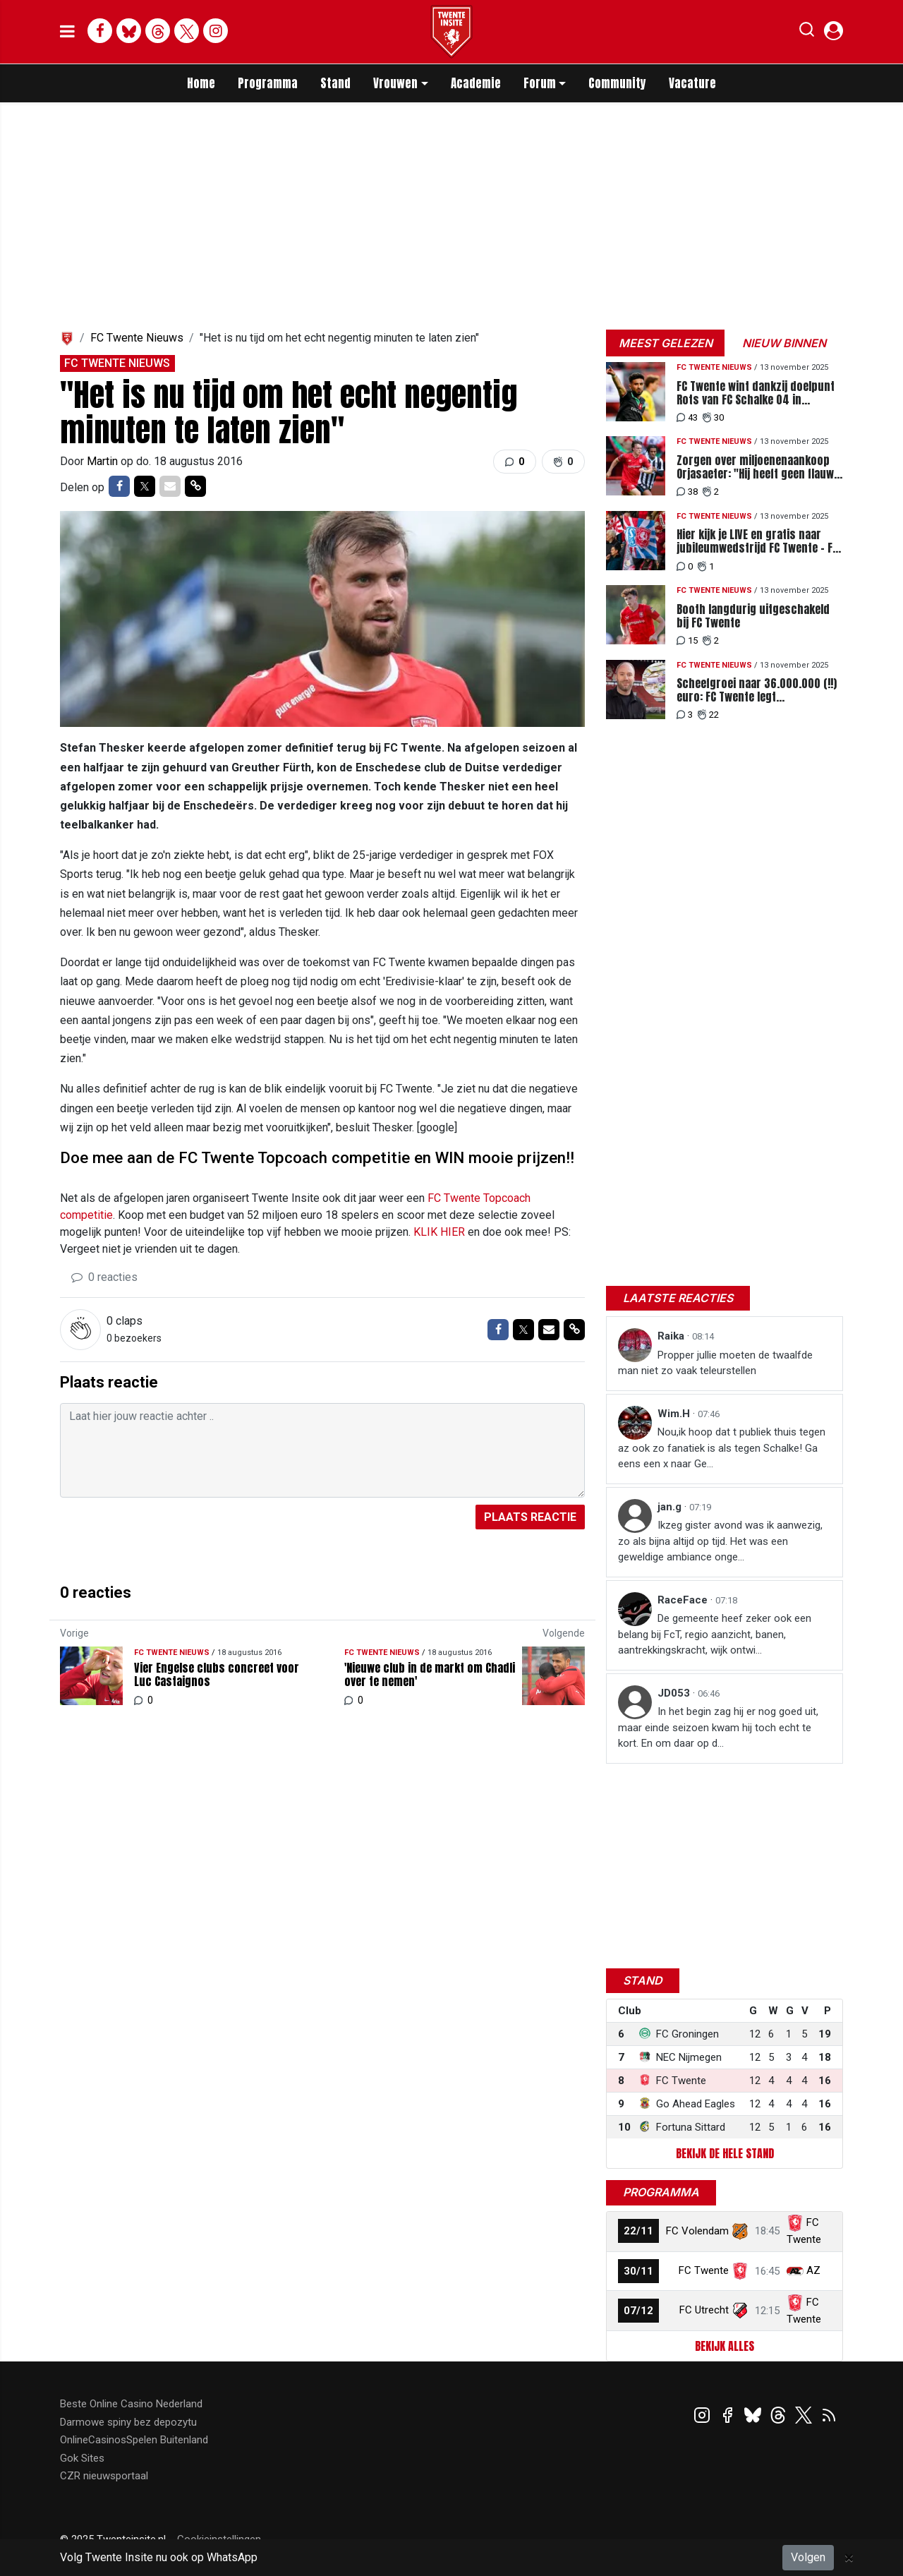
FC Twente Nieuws (136, 337)
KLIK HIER (439, 1232)
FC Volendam (697, 2231)
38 (687, 491)
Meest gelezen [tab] (666, 343)
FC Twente (704, 2270)
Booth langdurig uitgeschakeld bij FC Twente (753, 616)
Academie (476, 83)
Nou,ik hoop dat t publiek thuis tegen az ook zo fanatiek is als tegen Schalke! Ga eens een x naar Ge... (721, 1448)
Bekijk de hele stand (725, 2153)
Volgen (808, 2557)
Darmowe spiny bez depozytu (128, 2422)
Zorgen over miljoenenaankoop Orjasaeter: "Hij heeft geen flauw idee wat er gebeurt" (755, 467)
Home (201, 83)
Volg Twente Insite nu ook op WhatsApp (158, 2557)
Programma (268, 83)
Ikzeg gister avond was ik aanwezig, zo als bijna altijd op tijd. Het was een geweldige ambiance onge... (720, 1541)
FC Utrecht (704, 2310)
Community (617, 83)
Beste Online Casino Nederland (131, 2403)
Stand (335, 83)
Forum (539, 83)
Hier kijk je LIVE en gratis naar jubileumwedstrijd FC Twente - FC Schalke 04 (757, 541)
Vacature (692, 83)
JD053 (675, 1693)
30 (713, 417)
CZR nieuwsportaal (104, 2475)
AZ (813, 2270)
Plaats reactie (530, 1517)
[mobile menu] (67, 32)
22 (708, 714)
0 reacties (104, 1277)
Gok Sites (82, 2458)
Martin (104, 461)
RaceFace (683, 1600)
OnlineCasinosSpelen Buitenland (134, 2439)
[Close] (849, 2557)
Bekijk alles (724, 2345)
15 (687, 640)
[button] (807, 32)
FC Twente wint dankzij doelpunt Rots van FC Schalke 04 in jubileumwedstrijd (756, 393)
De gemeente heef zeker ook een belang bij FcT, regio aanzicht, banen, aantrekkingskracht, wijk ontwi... (714, 1634)
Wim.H (675, 1413)
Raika (672, 1336)
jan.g (670, 1506)
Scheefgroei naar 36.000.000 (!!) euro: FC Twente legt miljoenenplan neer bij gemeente (757, 690)
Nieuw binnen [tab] (784, 343)
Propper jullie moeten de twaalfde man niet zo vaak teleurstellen (715, 1363)
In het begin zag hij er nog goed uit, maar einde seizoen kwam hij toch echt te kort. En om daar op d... (718, 1727)
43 (687, 417)
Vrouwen (395, 83)
